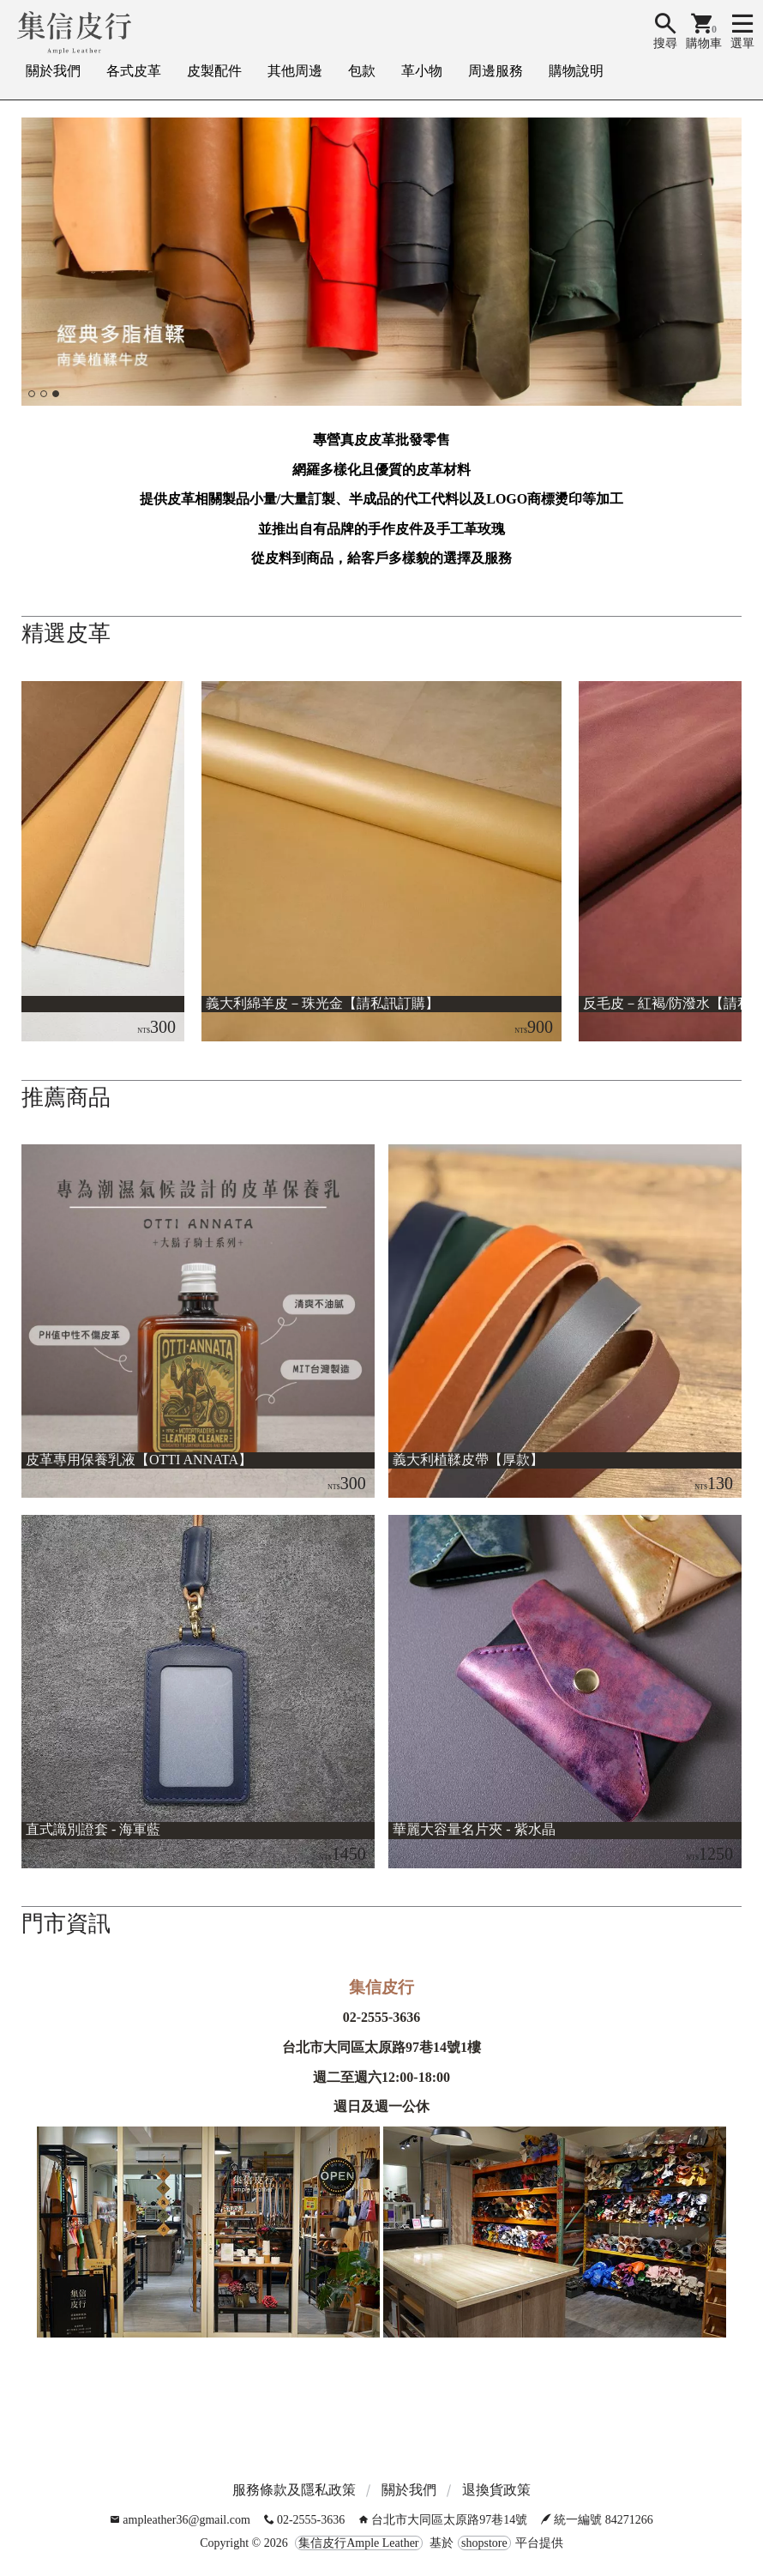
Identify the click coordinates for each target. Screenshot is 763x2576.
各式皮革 (133, 70)
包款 (361, 70)
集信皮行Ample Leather (358, 2543)
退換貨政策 (496, 2489)
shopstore (484, 2543)
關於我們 (53, 70)
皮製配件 (214, 70)
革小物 (421, 70)
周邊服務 (495, 70)
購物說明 (576, 70)
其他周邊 (294, 70)
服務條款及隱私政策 (294, 2489)
